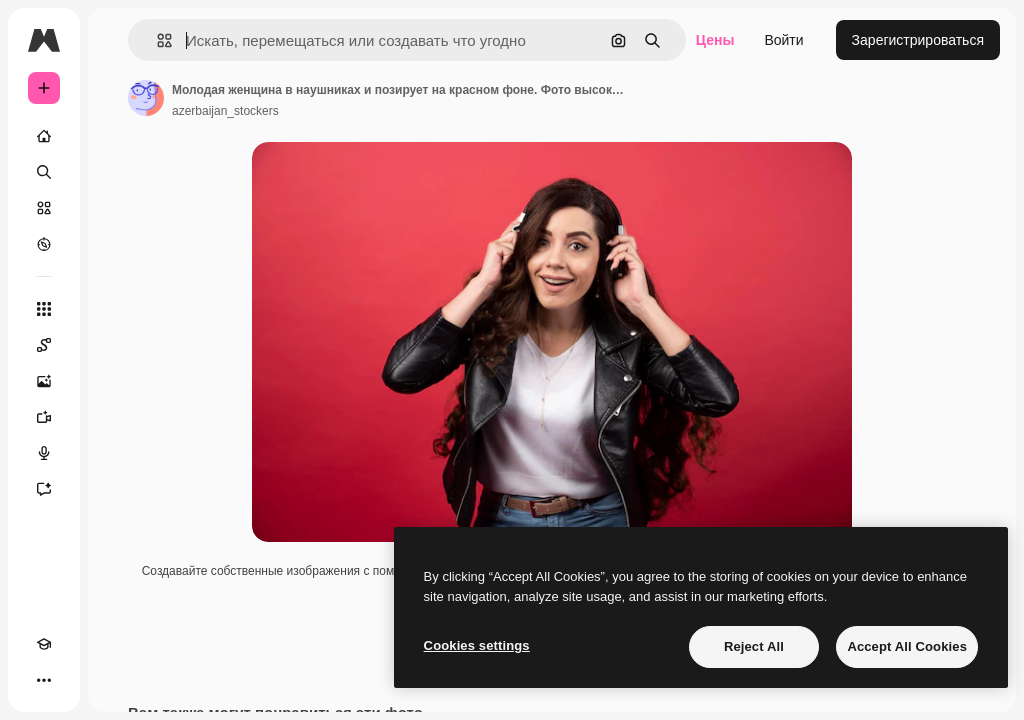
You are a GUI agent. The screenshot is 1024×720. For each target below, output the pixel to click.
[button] (156, 40)
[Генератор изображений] (44, 381)
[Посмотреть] (44, 244)
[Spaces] (44, 345)
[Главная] (44, 136)
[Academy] (44, 644)
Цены (715, 40)
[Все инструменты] (44, 309)
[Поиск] (44, 172)
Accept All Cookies (907, 646)
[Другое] (44, 680)
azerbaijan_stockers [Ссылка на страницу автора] (225, 111)
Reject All (754, 646)
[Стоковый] (44, 208)
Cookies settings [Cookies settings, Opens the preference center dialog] (477, 645)
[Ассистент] (44, 489)
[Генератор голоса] (44, 453)
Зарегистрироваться (918, 40)
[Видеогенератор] (44, 417)
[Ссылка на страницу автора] (146, 98)
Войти (783, 40)
